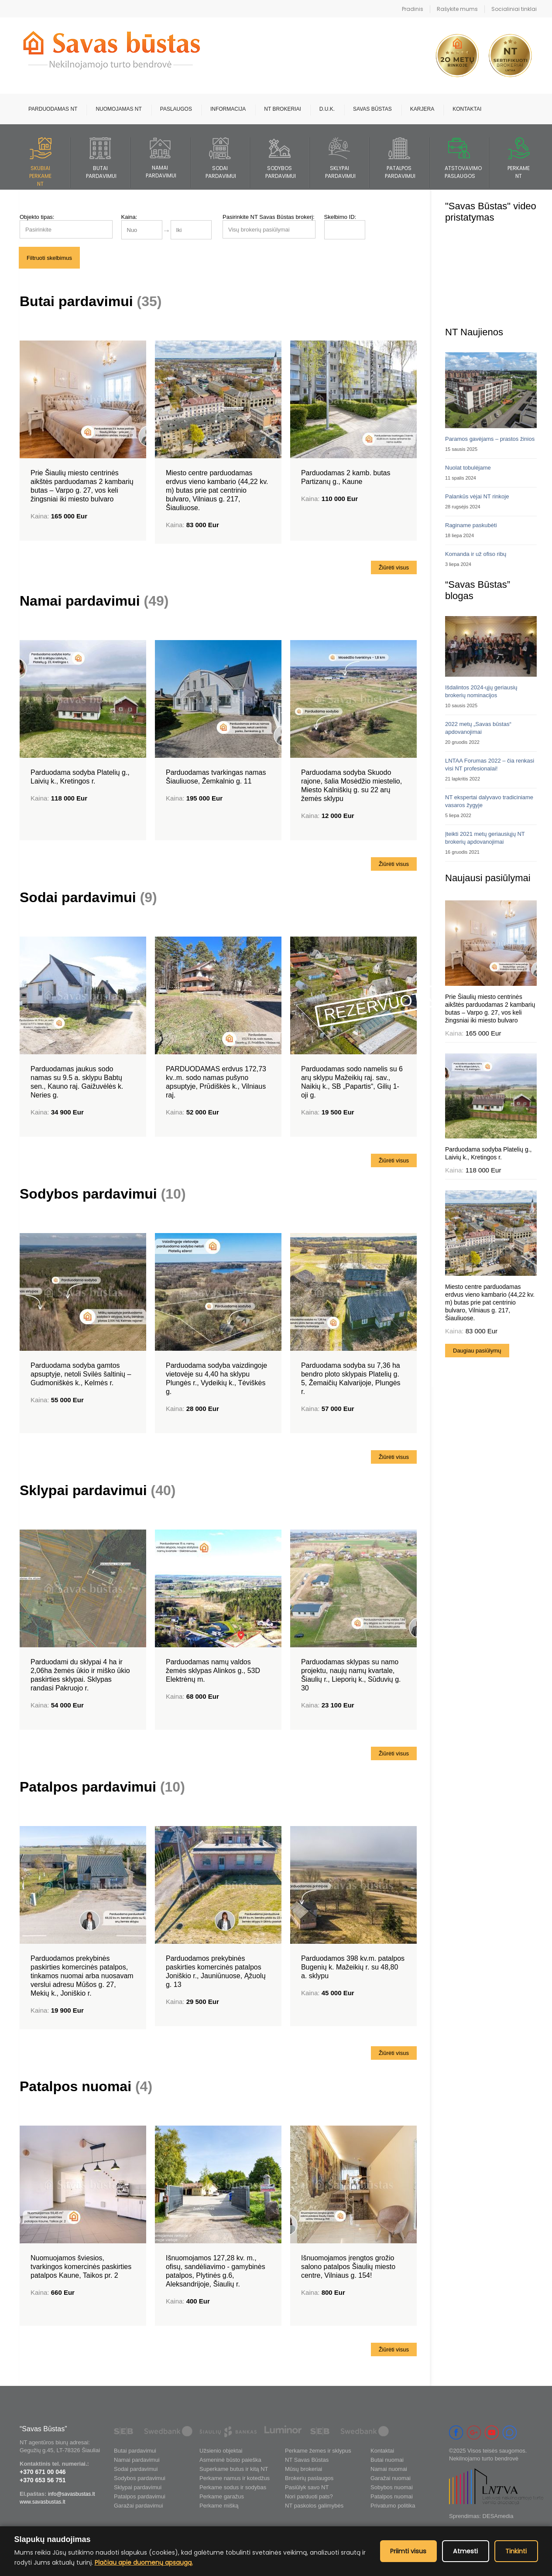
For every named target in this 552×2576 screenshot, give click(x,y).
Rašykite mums (457, 9)
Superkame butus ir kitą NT (233, 2469)
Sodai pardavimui (88, 897)
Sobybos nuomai (391, 2487)
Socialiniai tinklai (514, 9)
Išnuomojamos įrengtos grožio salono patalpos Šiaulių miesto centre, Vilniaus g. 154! (348, 2266)
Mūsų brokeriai (303, 2469)
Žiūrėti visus (394, 567)
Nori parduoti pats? (309, 2496)
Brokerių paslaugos (309, 2478)
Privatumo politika (392, 2505)
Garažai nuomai (390, 2478)
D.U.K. (327, 109)
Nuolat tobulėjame (468, 467)
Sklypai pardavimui (97, 1490)
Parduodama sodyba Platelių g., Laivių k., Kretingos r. (488, 1153)
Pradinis (412, 9)
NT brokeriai (282, 109)
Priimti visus (408, 2551)
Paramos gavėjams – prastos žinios (490, 439)
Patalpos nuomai (86, 2086)
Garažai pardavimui (138, 2505)
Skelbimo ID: (340, 217)
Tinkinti (516, 2551)
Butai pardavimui (90, 301)
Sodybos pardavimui (103, 1194)
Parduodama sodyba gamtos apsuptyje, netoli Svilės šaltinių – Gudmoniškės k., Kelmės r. (81, 1374)
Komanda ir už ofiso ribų (475, 554)
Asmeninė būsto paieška (230, 2460)
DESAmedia (498, 2516)
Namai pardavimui (94, 601)
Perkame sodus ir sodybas (232, 2487)
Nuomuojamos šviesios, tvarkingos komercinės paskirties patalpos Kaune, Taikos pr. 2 (81, 2266)
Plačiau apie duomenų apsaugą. (144, 2562)
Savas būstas (372, 109)
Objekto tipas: (37, 217)
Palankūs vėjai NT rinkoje (477, 496)
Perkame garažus (221, 2496)
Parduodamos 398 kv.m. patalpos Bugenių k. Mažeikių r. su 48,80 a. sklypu (353, 1967)
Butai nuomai (387, 2460)
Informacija (228, 109)
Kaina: (129, 217)
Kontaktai (467, 109)
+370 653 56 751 (43, 2480)
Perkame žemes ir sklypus (318, 2450)
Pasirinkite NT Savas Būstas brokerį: (269, 217)
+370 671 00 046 (43, 2471)
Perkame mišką (219, 2505)
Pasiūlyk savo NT (307, 2487)
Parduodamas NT (52, 109)
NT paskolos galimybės (314, 2505)
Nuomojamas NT (118, 109)
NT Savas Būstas (307, 2460)
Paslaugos (176, 109)
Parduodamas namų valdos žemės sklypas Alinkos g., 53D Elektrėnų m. (213, 1670)
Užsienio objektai (220, 2450)
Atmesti (465, 2551)
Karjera (422, 109)
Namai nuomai (388, 2469)
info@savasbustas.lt (71, 2494)
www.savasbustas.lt (42, 2502)
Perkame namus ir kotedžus (234, 2478)
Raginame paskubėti (471, 525)
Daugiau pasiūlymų (477, 1350)
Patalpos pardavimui (102, 1787)
